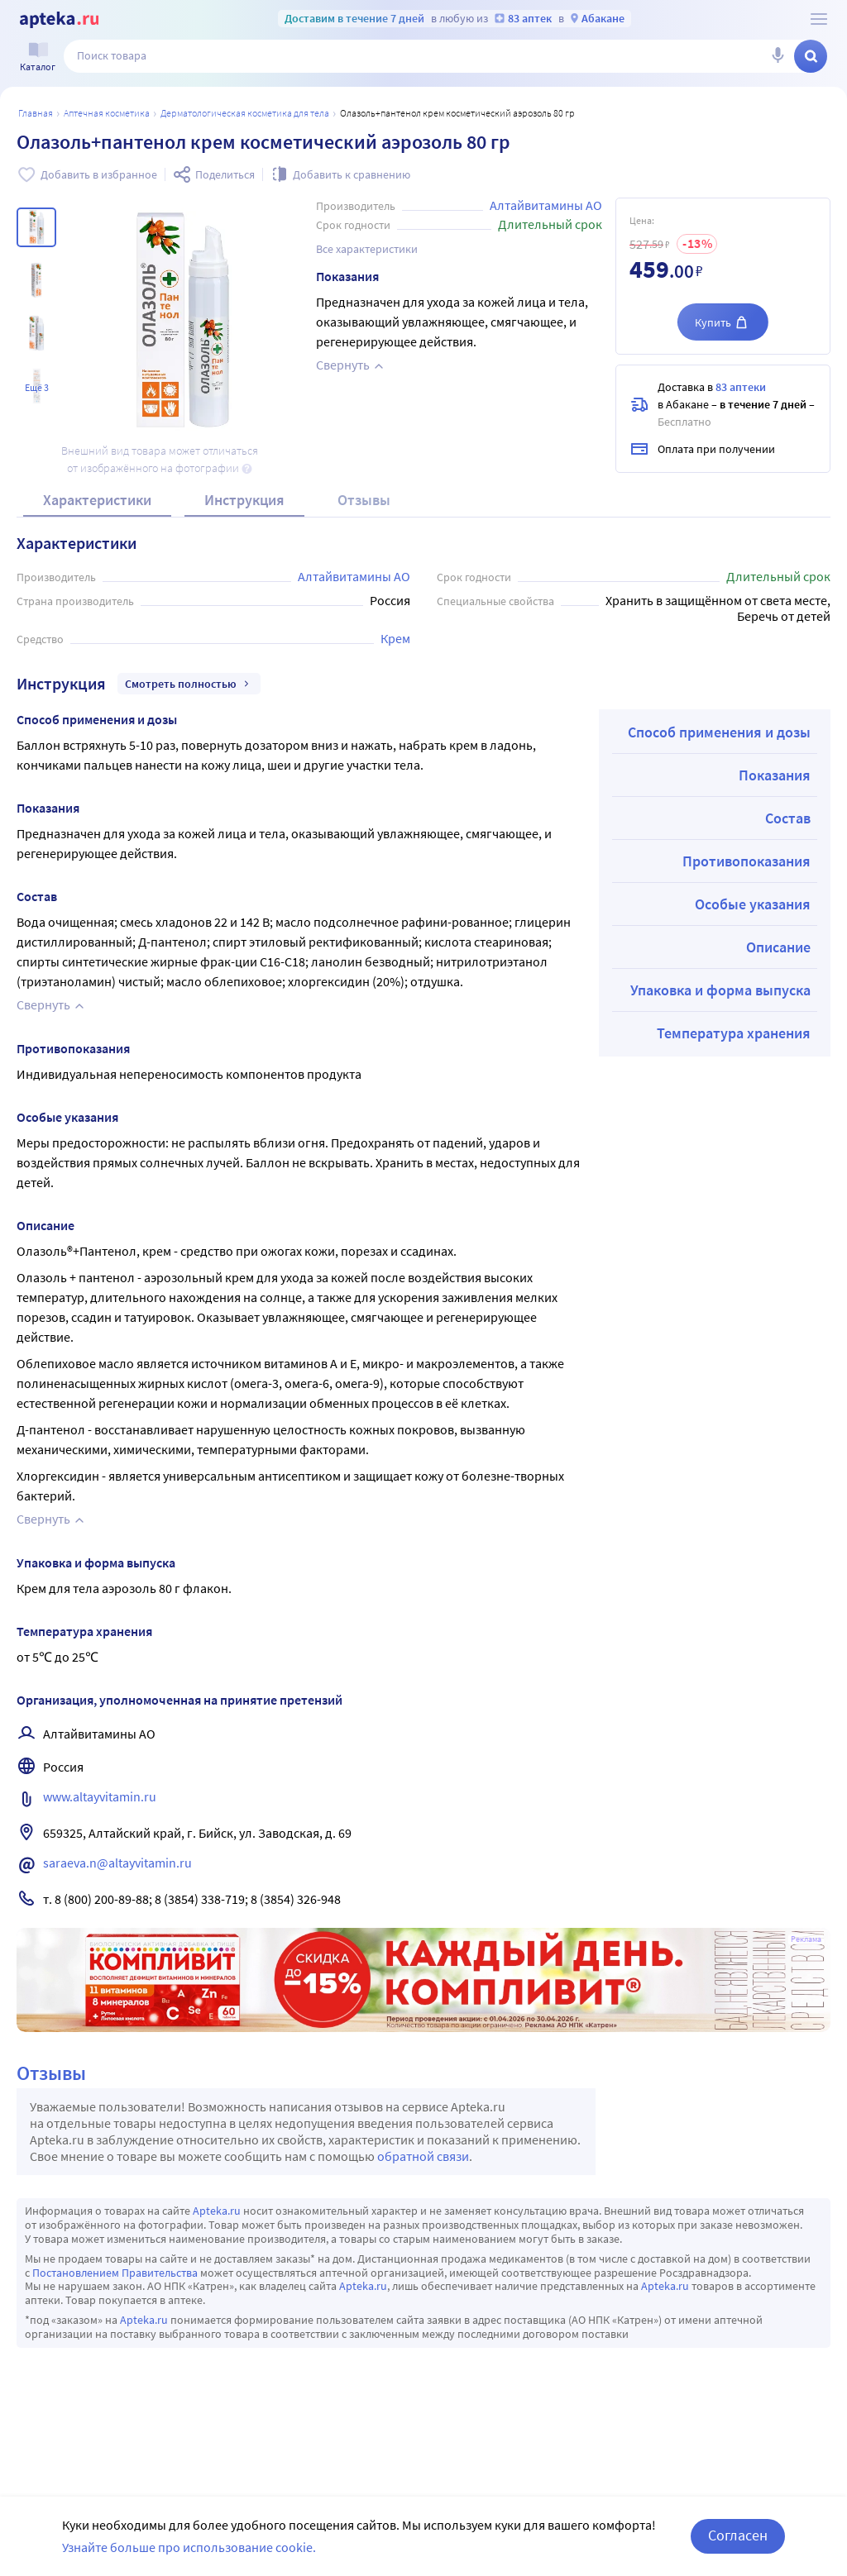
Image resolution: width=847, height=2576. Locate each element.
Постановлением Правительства (115, 2272)
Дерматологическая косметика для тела (244, 113)
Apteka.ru (217, 2210)
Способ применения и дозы (719, 732)
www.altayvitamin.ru (99, 1796)
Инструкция (244, 499)
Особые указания (753, 904)
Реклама (806, 1939)
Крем (395, 638)
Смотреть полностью (189, 683)
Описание (778, 946)
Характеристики (97, 499)
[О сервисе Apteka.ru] (819, 19)
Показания (775, 775)
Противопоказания (746, 861)
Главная (35, 113)
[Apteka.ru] (59, 20)
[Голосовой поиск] (777, 56)
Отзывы (363, 499)
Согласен (738, 2535)
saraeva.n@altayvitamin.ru (117, 1862)
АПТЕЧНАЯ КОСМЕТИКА (107, 113)
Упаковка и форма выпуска (720, 989)
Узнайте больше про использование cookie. (189, 2547)
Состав (788, 818)
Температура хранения (734, 1032)
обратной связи (423, 2156)
